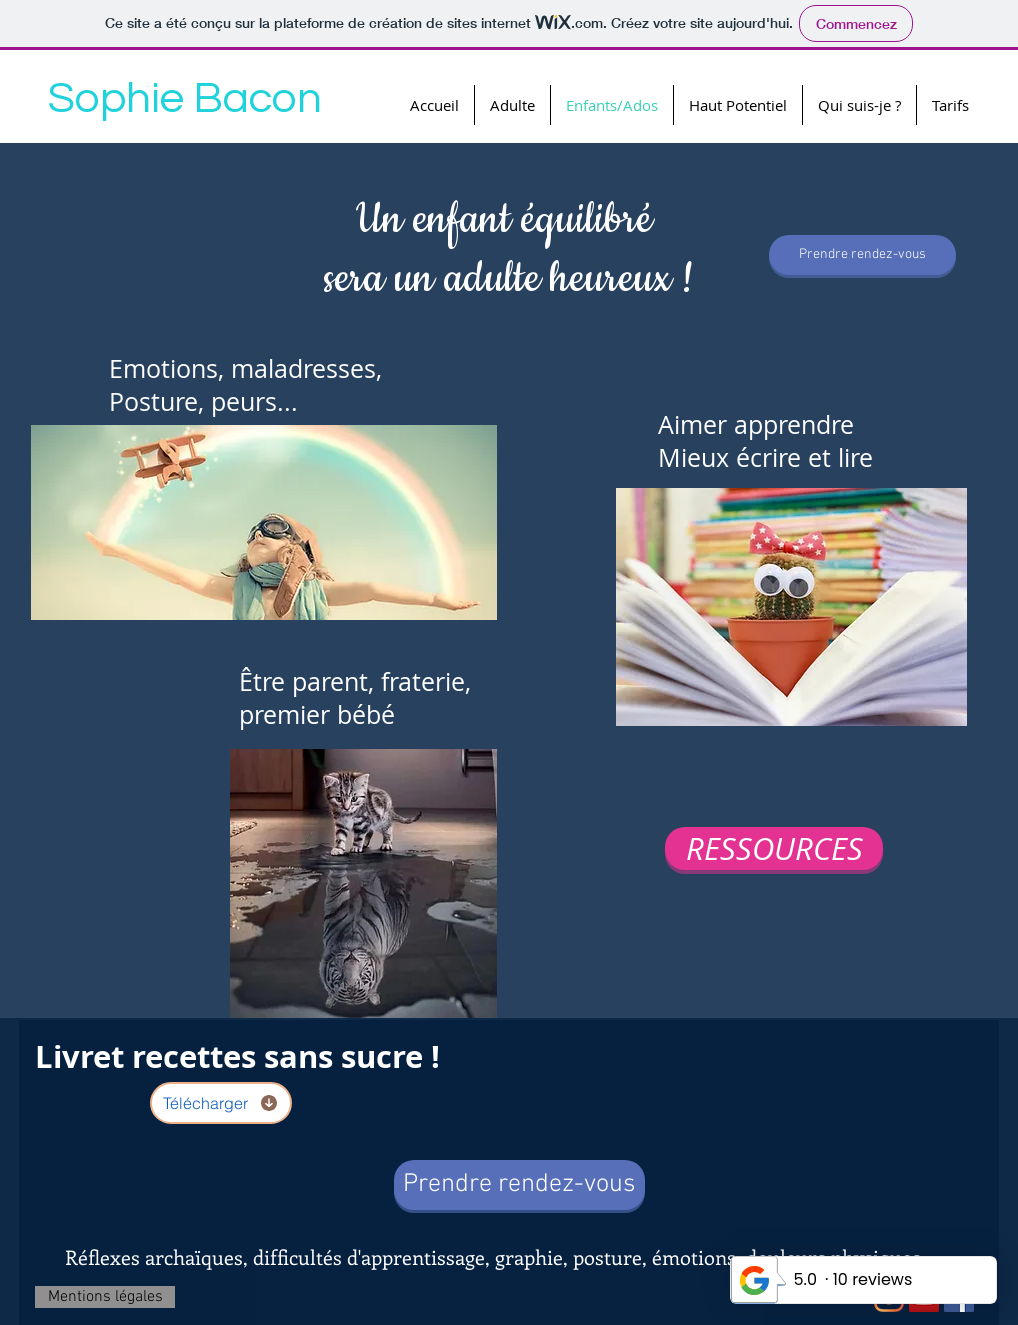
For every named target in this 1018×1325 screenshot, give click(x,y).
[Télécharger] (221, 1103)
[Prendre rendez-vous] (862, 255)
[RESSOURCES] (774, 848)
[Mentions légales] (105, 1297)
